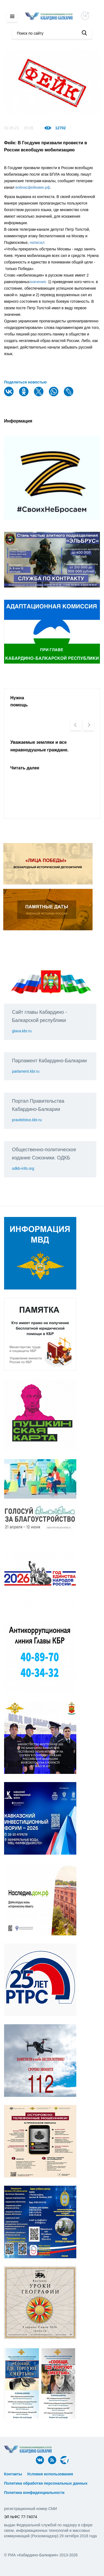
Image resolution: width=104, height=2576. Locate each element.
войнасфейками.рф (32, 187)
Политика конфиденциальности (34, 2492)
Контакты (13, 2474)
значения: (38, 282)
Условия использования (50, 2474)
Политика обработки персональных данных (45, 2483)
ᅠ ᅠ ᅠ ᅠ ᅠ (86, 2474)
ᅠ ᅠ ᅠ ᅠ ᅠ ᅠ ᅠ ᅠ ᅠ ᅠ (26, 2478)
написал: (38, 242)
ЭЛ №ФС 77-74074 (20, 2517)
